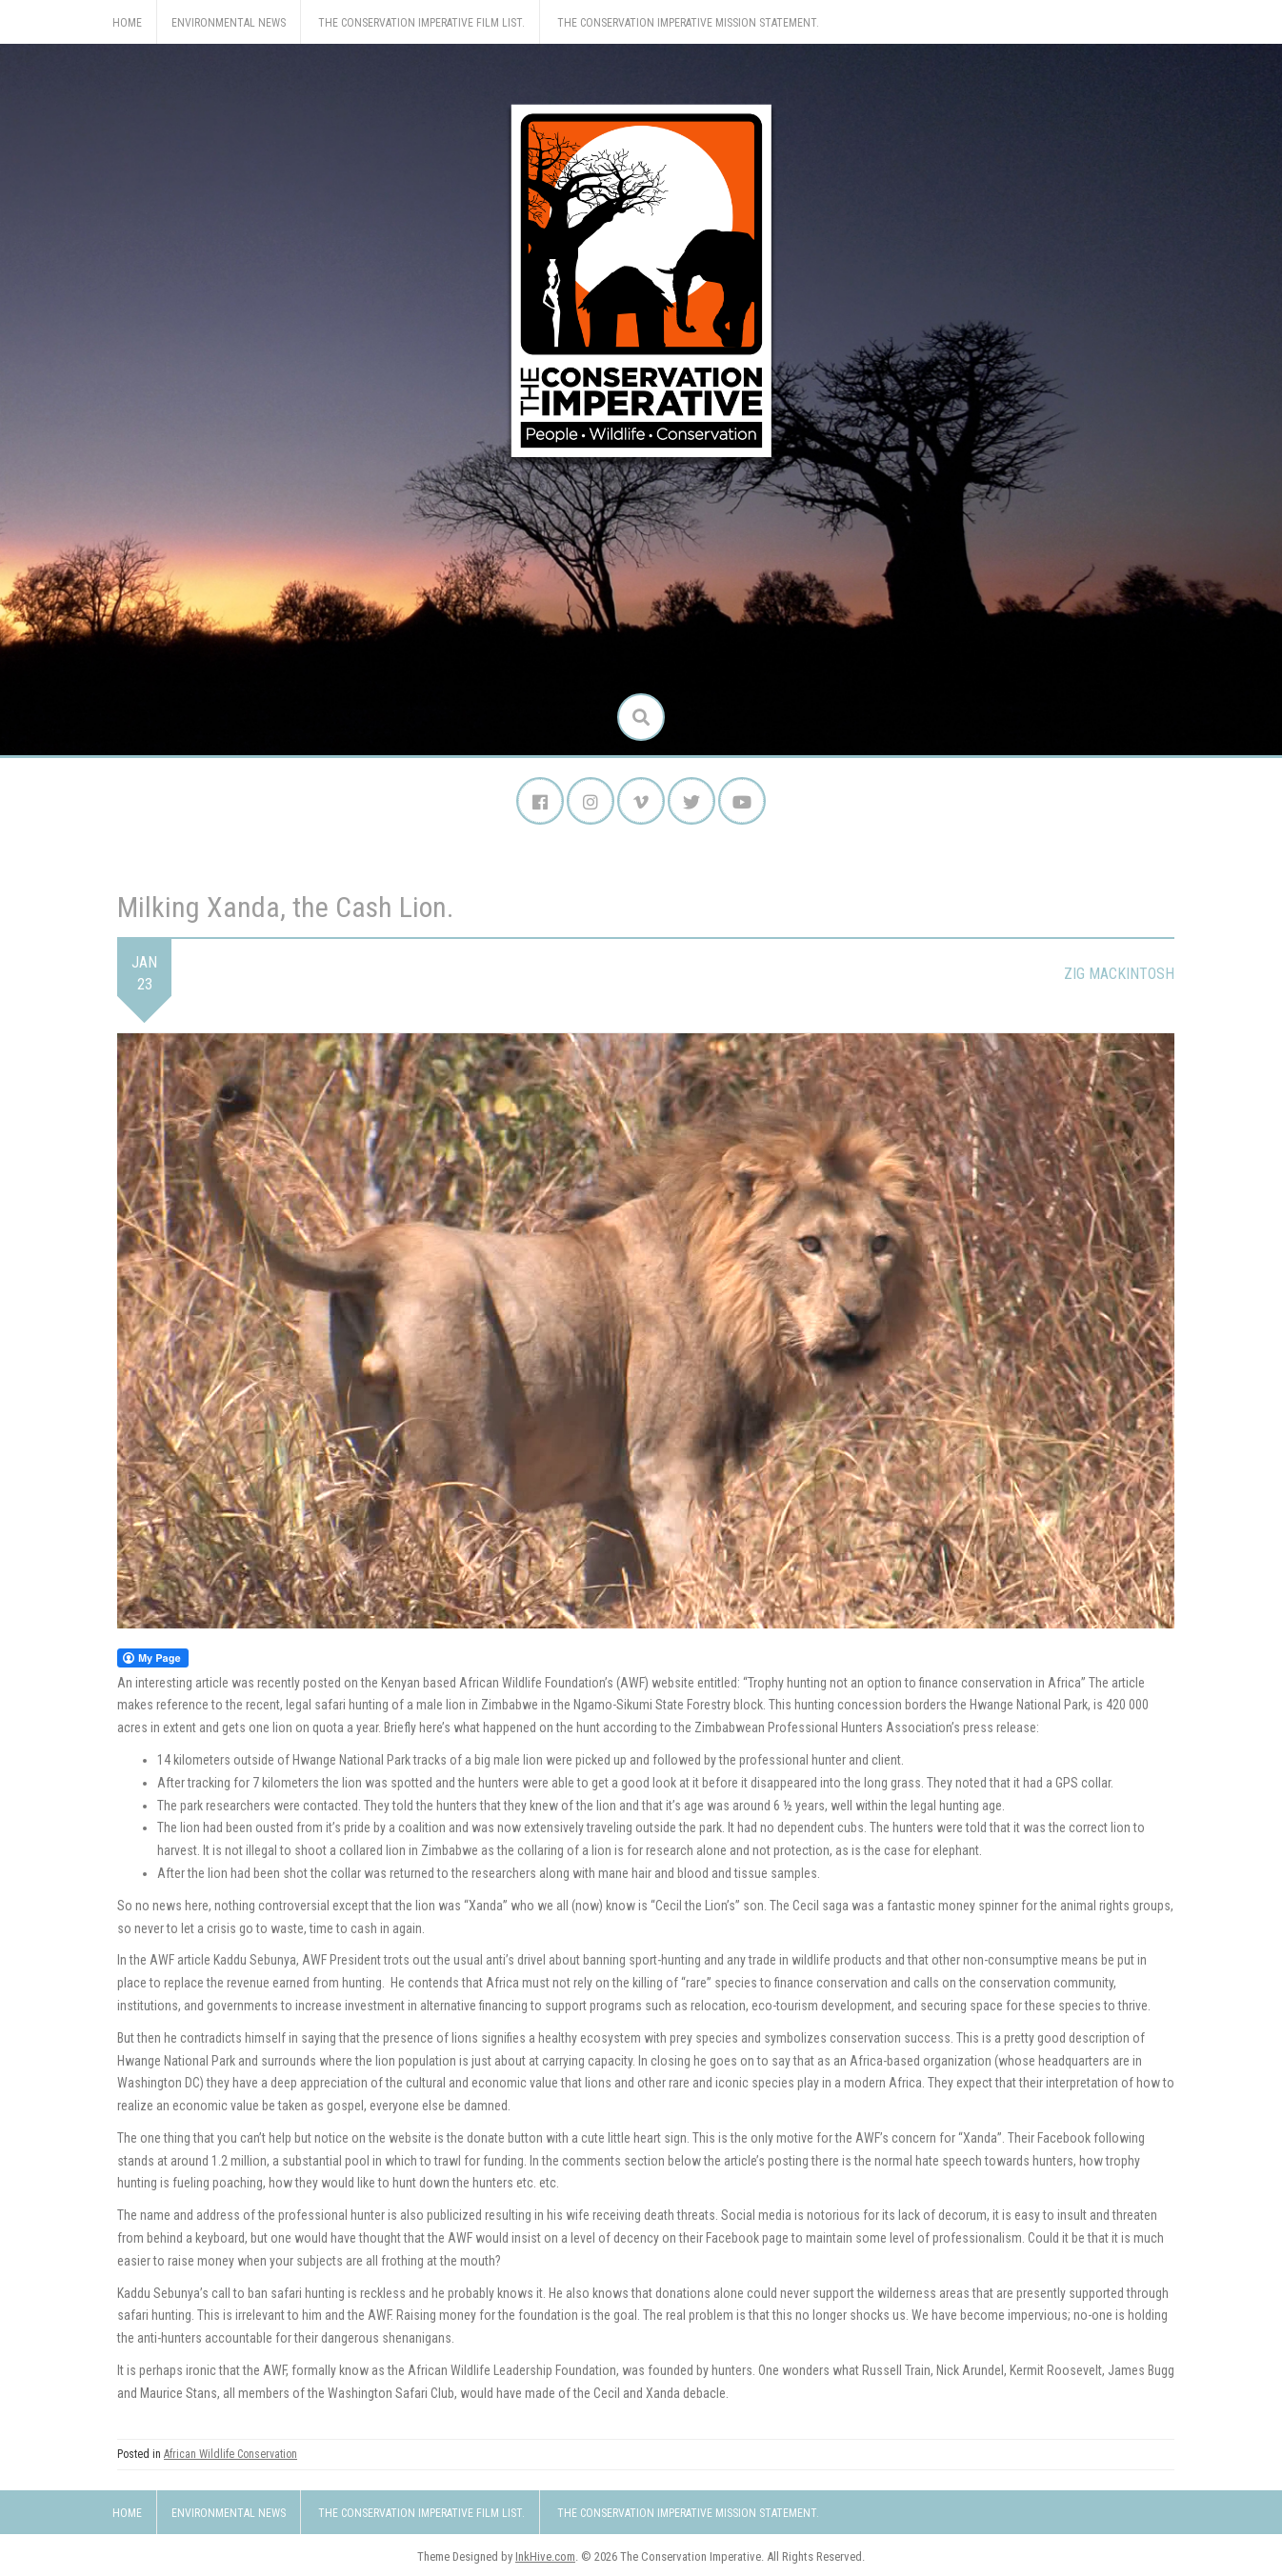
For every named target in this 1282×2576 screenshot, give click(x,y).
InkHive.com (545, 2556)
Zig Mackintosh (1119, 974)
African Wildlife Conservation (230, 2454)
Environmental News (228, 23)
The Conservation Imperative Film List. (421, 23)
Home (127, 23)
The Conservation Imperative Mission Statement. (688, 23)
